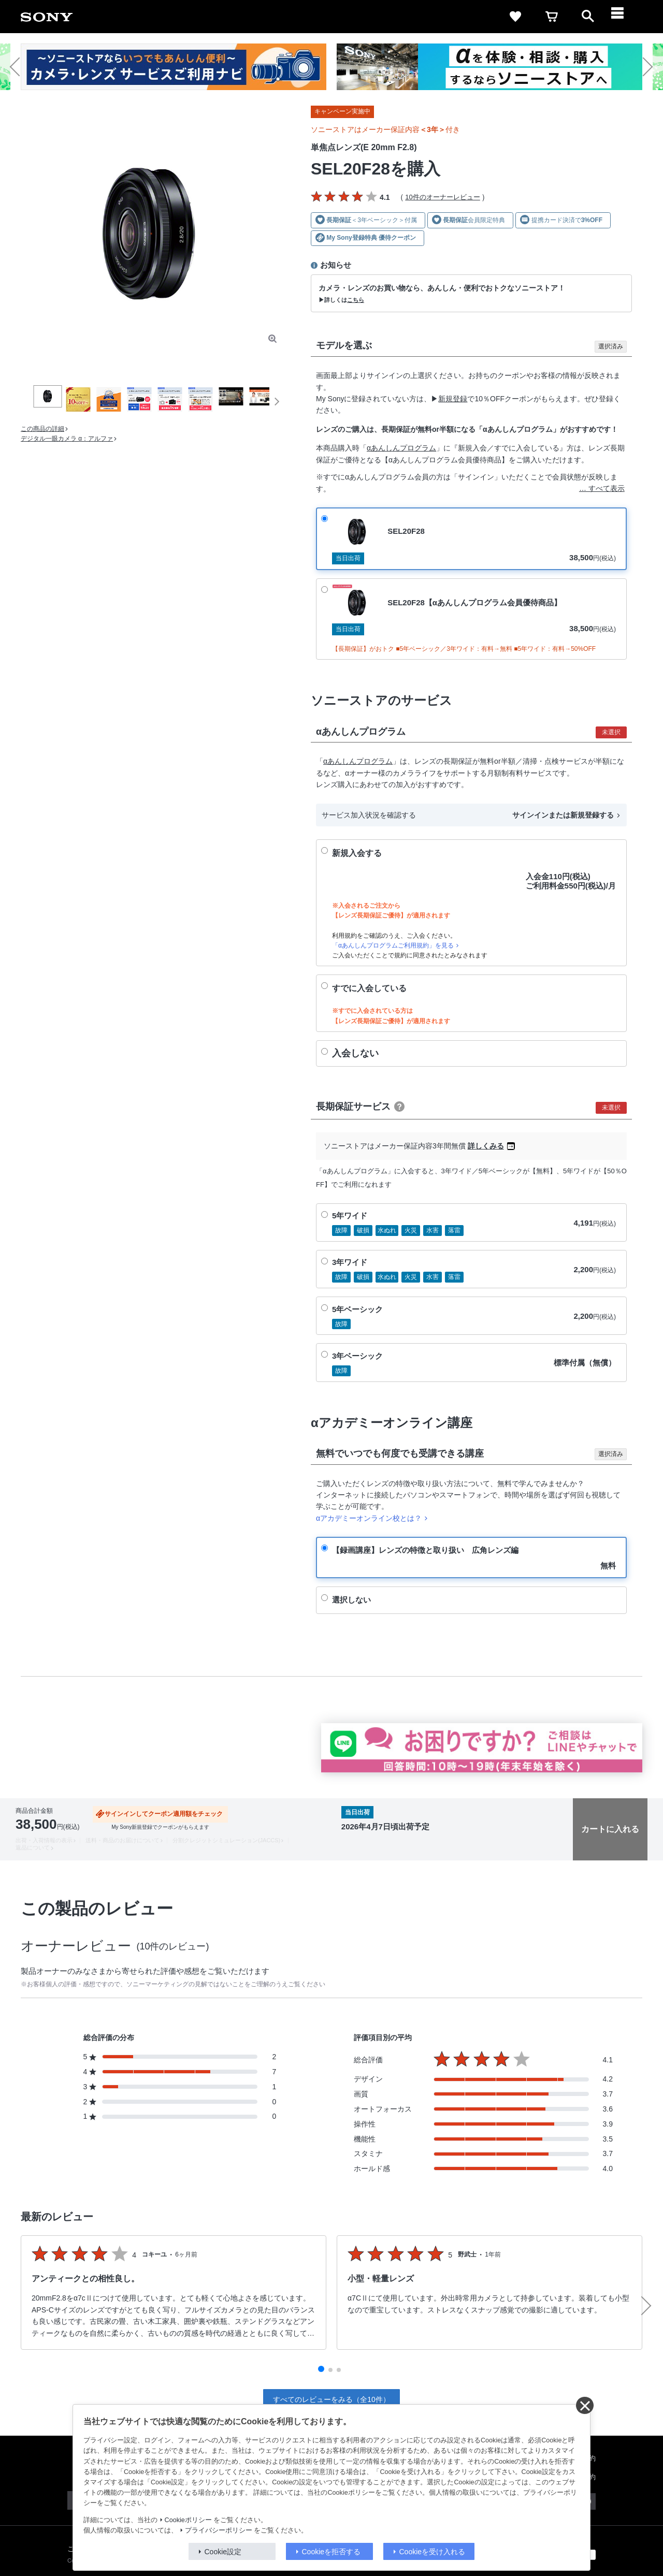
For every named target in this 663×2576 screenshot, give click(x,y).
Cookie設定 (223, 2552)
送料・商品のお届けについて (122, 1840)
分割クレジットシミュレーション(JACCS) (226, 1840)
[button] (19, 67)
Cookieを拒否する (331, 2552)
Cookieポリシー (188, 2520)
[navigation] (624, 16)
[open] (588, 16)
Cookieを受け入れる (432, 2552)
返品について (33, 1847)
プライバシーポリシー (218, 2530)
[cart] (552, 16)
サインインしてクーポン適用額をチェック (164, 1813)
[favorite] (515, 16)
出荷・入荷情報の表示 (44, 1840)
